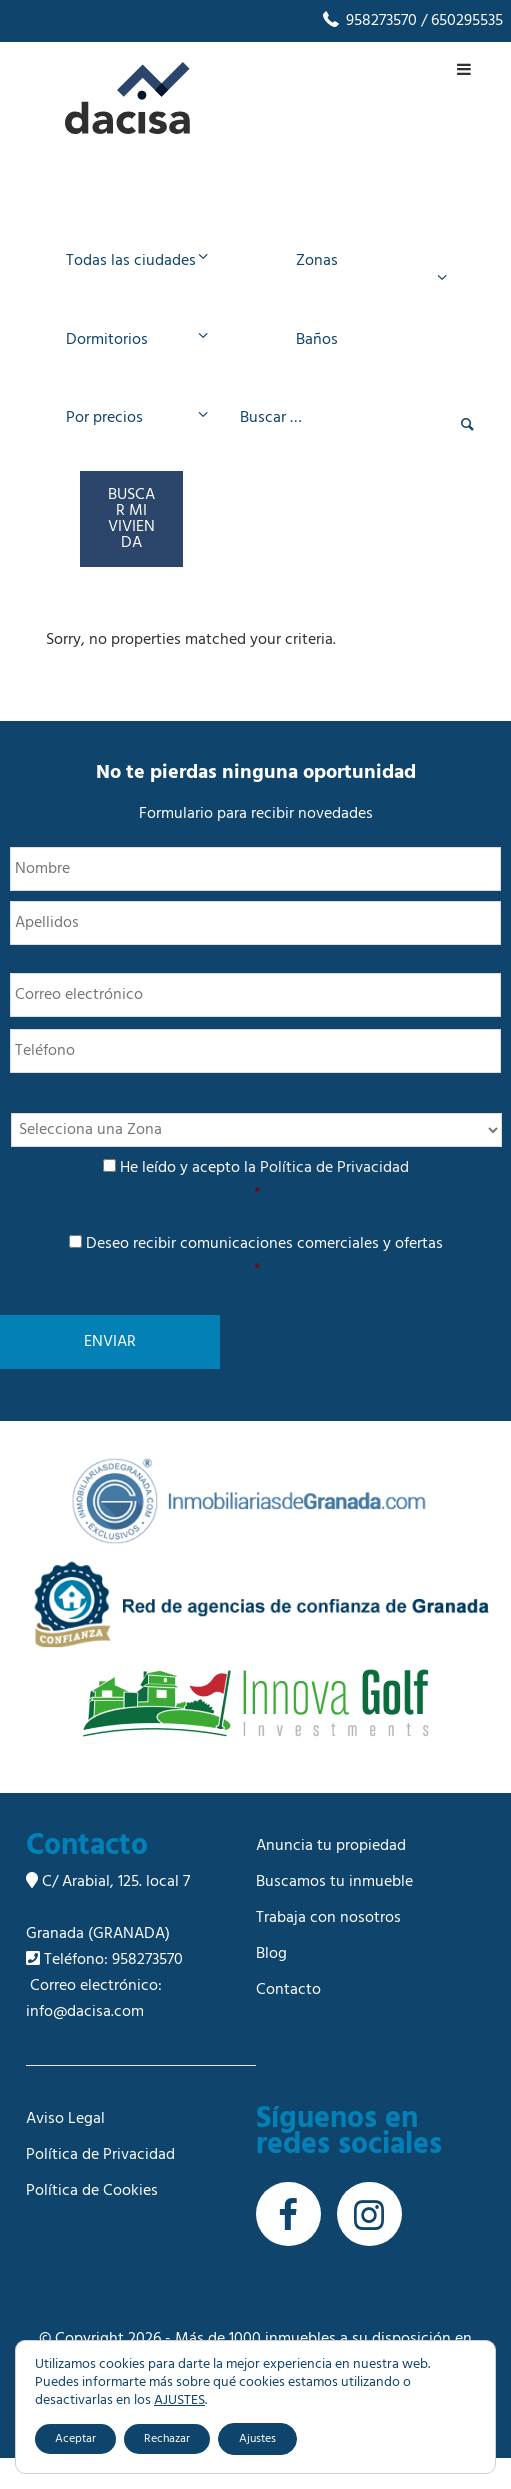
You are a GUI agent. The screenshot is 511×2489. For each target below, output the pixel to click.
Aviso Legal (65, 2150)
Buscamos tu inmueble (334, 1913)
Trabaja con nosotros (328, 1949)
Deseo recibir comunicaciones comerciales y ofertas (257, 1288)
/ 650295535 (460, 21)
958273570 (368, 21)
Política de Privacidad (334, 1199)
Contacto (288, 2021)
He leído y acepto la (257, 1212)
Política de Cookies (92, 2222)
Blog (271, 1985)
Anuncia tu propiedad (331, 1877)
